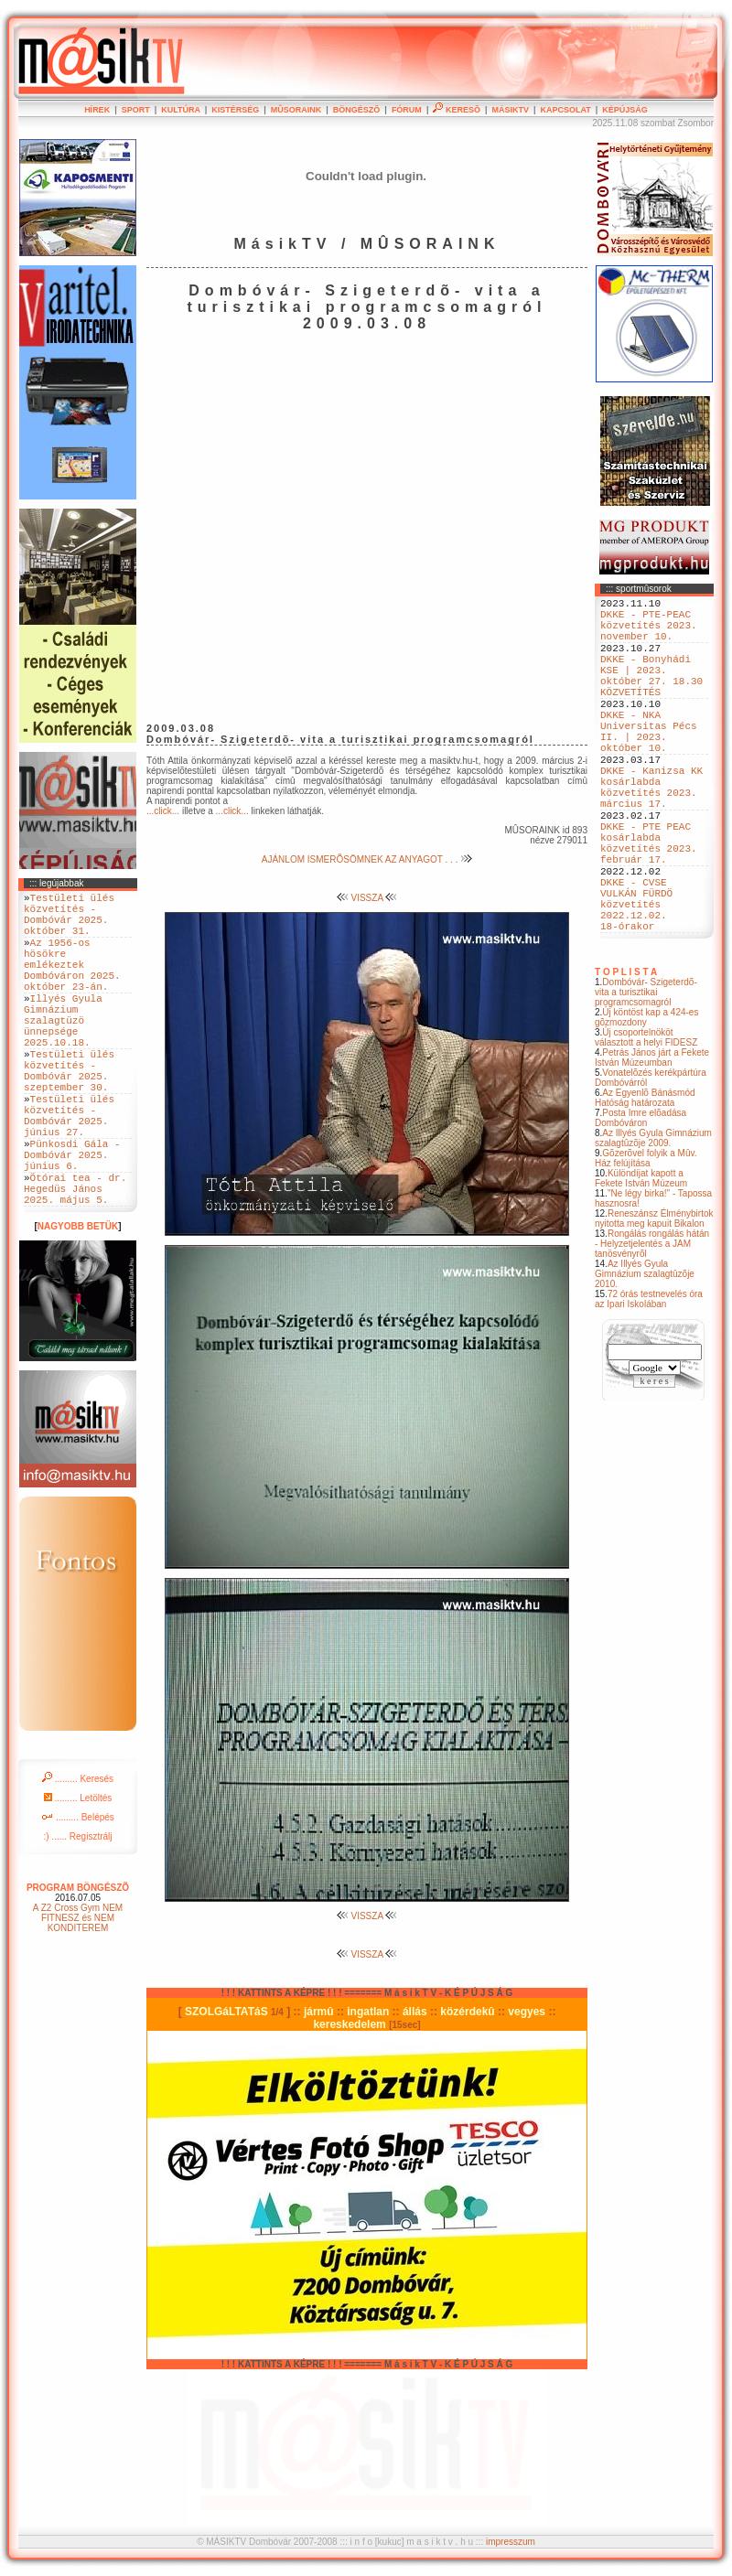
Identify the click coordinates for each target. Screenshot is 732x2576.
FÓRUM (407, 109)
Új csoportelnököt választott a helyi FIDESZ (646, 1120)
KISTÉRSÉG (235, 109)
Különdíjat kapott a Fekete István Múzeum (641, 1260)
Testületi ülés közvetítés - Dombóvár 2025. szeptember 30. (69, 1115)
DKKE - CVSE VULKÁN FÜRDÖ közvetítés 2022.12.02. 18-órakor (636, 980)
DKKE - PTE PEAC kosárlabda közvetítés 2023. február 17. (648, 903)
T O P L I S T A (626, 1054)
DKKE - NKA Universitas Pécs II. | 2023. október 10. (648, 764)
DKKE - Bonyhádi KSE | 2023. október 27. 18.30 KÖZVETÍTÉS (651, 695)
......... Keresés (77, 1856)
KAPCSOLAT (565, 109)
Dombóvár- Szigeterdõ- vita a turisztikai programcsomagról (646, 1074)
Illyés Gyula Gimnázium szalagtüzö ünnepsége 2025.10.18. (63, 1052)
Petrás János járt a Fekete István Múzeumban (652, 1140)
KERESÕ (456, 109)
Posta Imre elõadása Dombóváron (640, 1200)
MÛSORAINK (296, 109)
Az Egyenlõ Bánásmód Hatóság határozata (645, 1180)
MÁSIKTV (510, 109)
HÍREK (97, 109)
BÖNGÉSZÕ (357, 109)
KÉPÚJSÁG (625, 109)
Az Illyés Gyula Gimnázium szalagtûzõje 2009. (653, 1220)
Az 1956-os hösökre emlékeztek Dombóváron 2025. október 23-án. (72, 983)
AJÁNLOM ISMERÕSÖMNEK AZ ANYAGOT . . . (367, 859)
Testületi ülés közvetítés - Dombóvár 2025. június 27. (69, 1170)
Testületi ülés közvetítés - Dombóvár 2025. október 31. (69, 920)
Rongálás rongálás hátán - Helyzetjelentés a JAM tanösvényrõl (652, 1326)
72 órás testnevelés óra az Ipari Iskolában (649, 1381)
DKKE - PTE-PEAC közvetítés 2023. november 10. (648, 632)
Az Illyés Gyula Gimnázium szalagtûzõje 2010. (644, 1356)
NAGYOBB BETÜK (78, 1303)
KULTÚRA (180, 109)
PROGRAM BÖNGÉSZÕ (78, 1964)
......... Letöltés (78, 1875)
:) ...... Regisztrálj (77, 1913)
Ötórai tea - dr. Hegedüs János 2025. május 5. (75, 1262)
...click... (162, 811)
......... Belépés (77, 1894)
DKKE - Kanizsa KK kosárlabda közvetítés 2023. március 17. (651, 834)
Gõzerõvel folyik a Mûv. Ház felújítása (646, 1240)
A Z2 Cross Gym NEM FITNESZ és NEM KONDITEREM (78, 1995)
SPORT (136, 109)
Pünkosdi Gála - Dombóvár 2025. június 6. (72, 1219)
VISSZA (367, 898)
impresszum (510, 2542)
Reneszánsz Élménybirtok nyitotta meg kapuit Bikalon (654, 1301)
